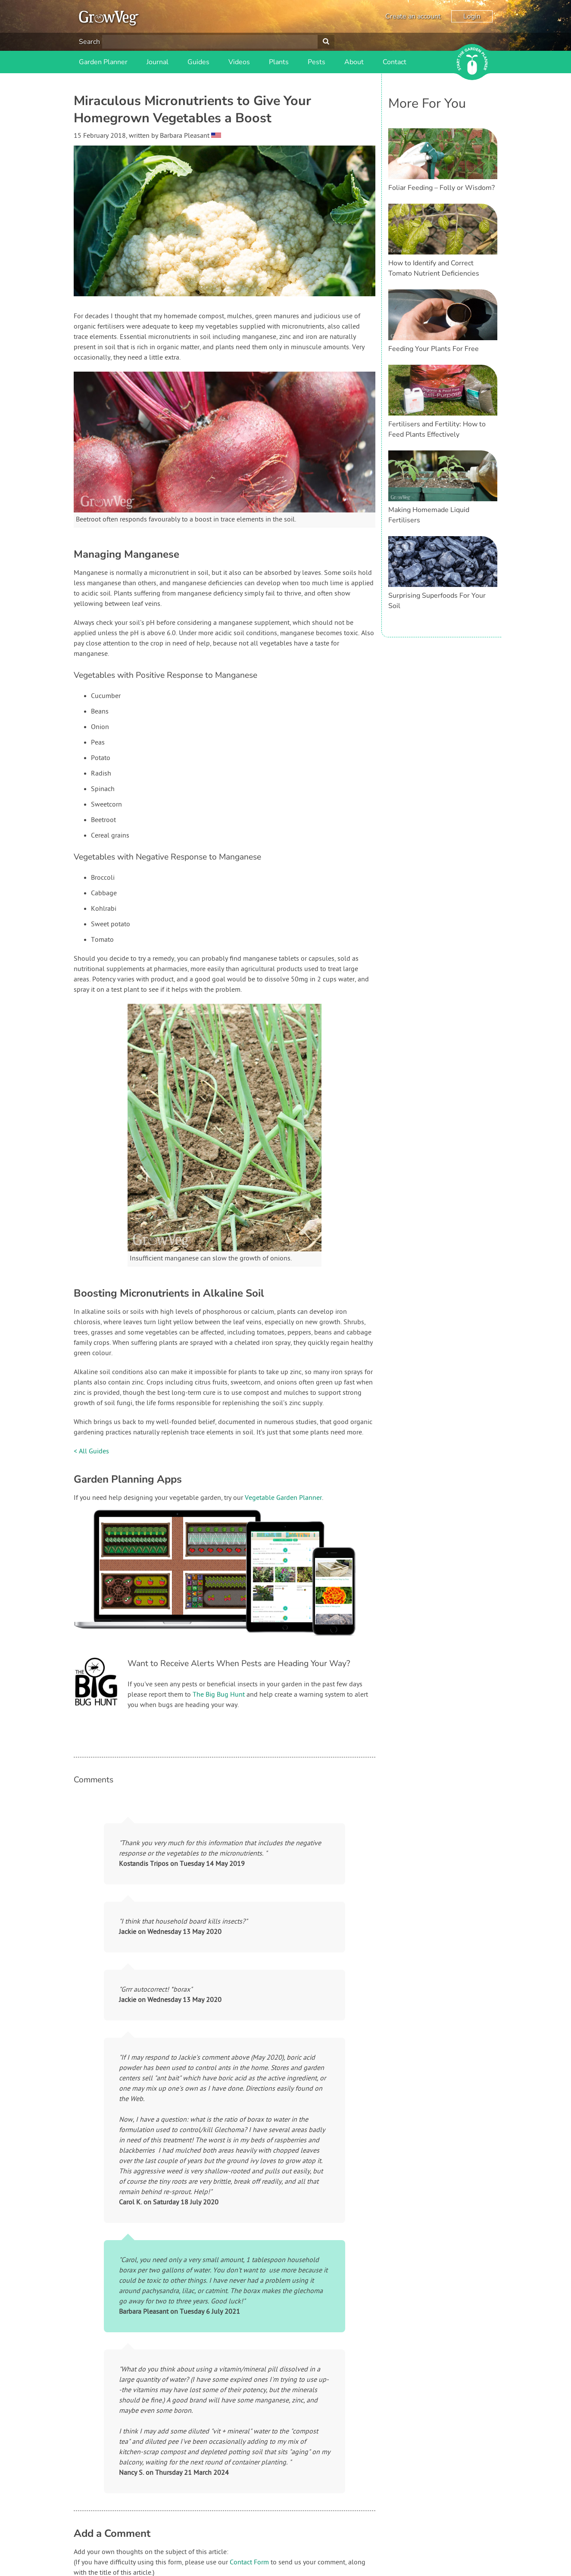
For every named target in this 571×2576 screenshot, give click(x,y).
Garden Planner (103, 62)
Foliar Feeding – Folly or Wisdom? (441, 187)
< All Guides (91, 1451)
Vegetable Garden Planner (283, 1498)
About (354, 62)
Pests (316, 62)
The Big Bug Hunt (219, 1695)
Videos (239, 62)
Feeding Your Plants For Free (433, 349)
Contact (394, 62)
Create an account (413, 16)
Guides (198, 62)
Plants (279, 62)
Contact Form (249, 2562)
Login (472, 16)
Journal (157, 62)
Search (89, 42)
